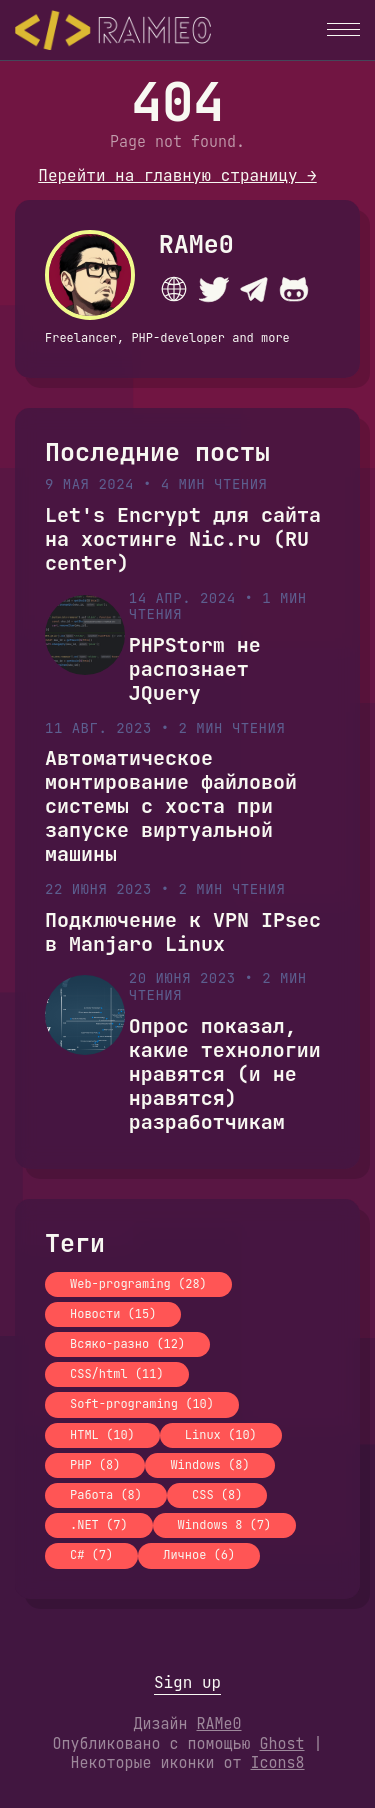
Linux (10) (221, 1435)
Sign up (187, 1682)
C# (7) (91, 1555)
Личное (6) (199, 1555)
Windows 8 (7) (225, 1525)
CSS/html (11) (117, 1374)
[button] (343, 29)
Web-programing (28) (138, 1284)
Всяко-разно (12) (127, 1344)
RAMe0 (196, 244)
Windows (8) (209, 1465)
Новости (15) (113, 1314)
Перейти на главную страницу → (177, 175)
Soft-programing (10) (142, 1404)
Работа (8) (106, 1495)
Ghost (281, 1744)
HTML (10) (102, 1435)
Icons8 (278, 1763)
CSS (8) (217, 1495)
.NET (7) (99, 1525)
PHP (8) (95, 1465)
